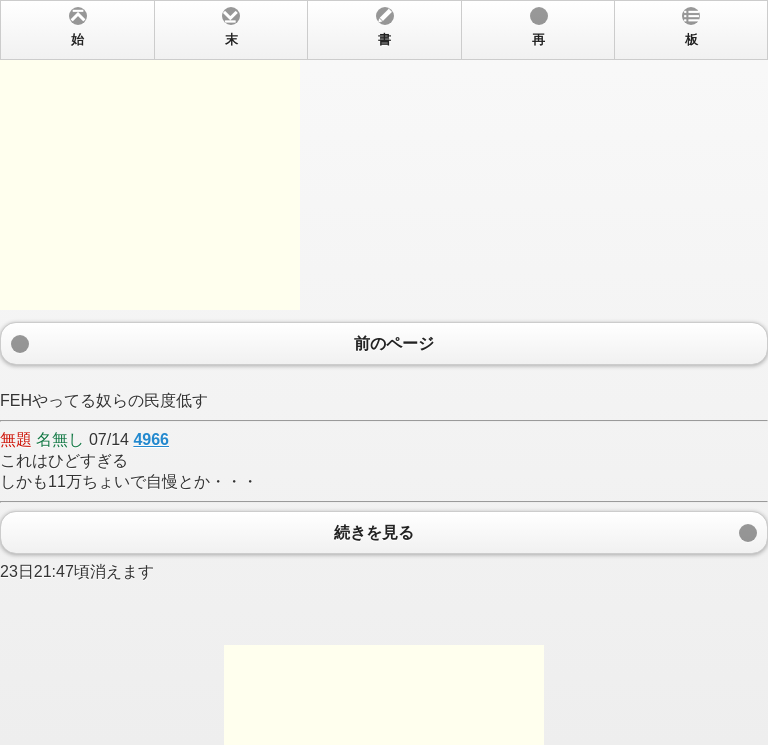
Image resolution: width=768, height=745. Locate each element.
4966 (151, 439)
